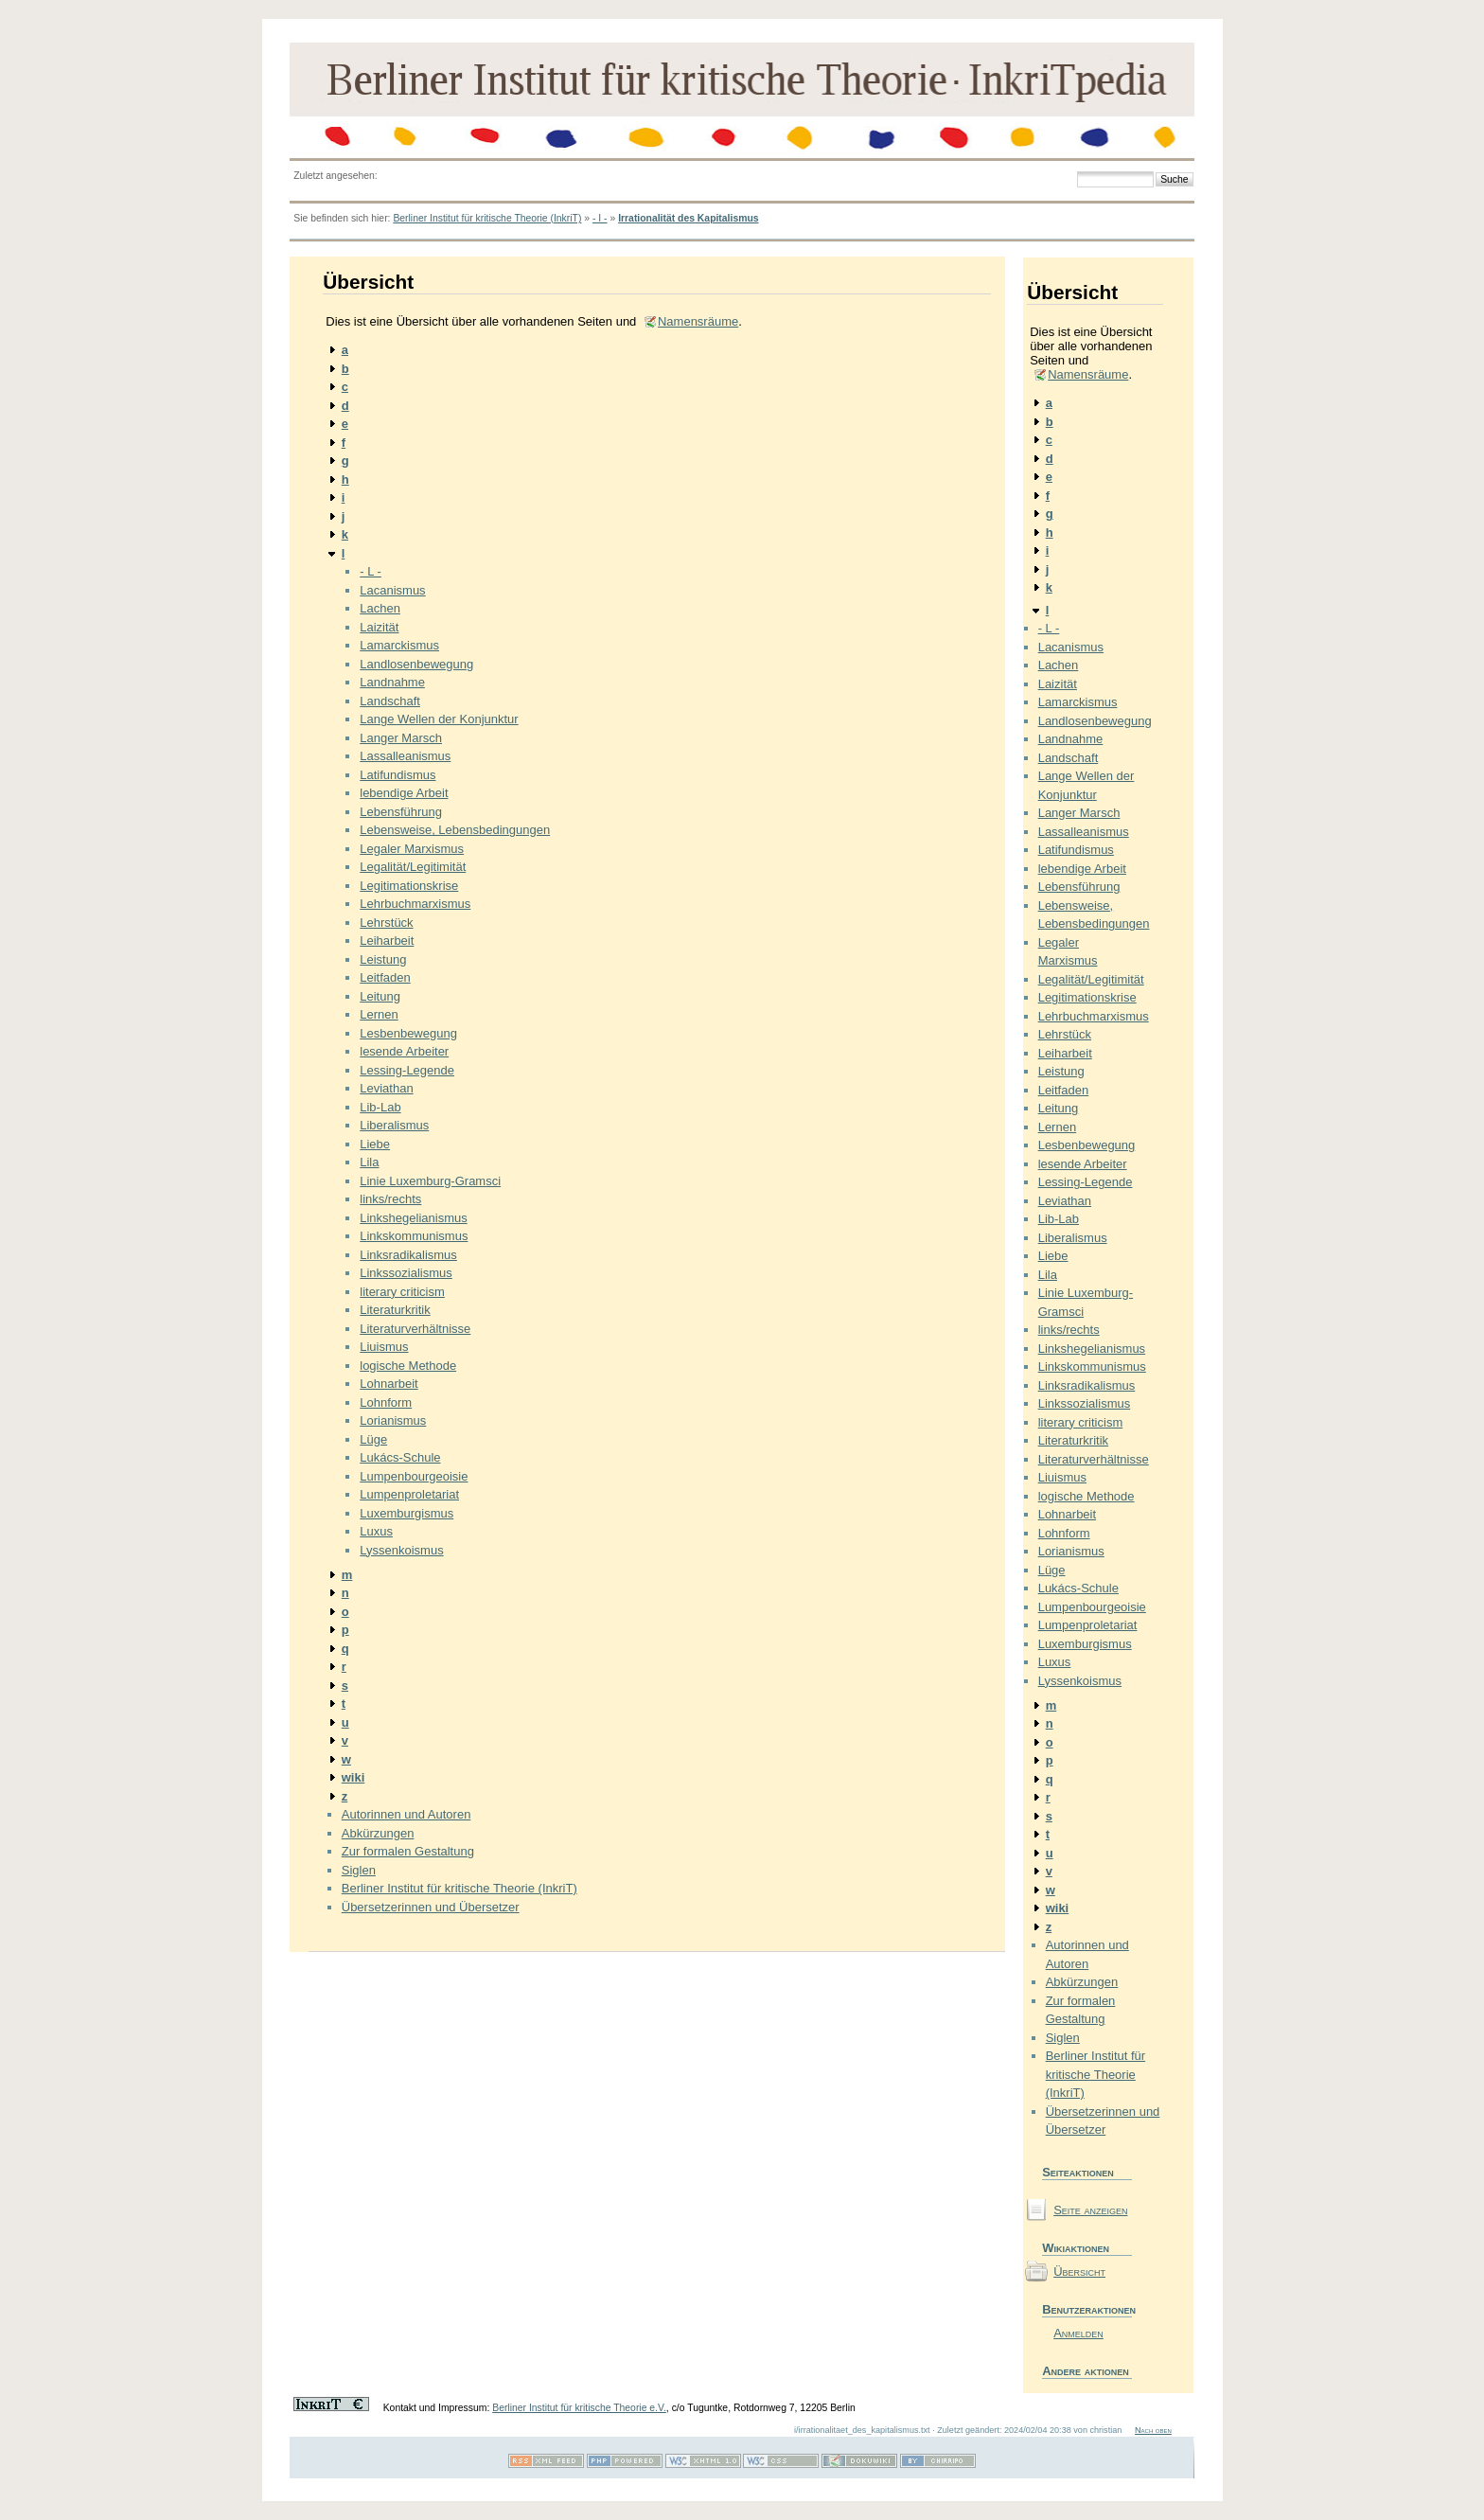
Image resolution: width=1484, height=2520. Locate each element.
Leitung (380, 996)
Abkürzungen (378, 1833)
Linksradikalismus (408, 1255)
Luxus (376, 1531)
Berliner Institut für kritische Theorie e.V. (579, 2408)
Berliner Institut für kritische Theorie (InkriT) (487, 218)
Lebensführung (401, 812)
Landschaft (390, 701)
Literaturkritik (395, 1310)
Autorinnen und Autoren (406, 1814)
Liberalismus (394, 1125)
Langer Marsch (401, 738)
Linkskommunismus (414, 1236)
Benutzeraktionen (1087, 2309)
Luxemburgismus (406, 1513)
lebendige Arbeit (404, 793)
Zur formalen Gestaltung (408, 1851)
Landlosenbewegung (416, 664)
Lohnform (386, 1402)
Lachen (380, 608)
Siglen (359, 1870)
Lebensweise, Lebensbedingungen (455, 830)
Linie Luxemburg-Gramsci (430, 1181)
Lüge (373, 1439)
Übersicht (1079, 2271)
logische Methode (408, 1365)
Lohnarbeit (388, 1383)
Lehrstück (386, 922)
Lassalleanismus (405, 756)
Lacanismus (392, 590)
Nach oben (1153, 2430)
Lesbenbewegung (408, 1033)
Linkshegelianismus (413, 1218)
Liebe (375, 1144)
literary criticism (402, 1292)
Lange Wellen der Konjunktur (439, 719)
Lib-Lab (380, 1107)
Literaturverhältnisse (415, 1329)
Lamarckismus (399, 645)
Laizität (379, 627)
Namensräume (698, 321)
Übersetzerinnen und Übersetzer (431, 1907)
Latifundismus (397, 775)
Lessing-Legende (407, 1070)
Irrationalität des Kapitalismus (688, 218)
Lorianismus (393, 1420)
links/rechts (390, 1199)
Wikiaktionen (1075, 2248)
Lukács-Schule (400, 1457)
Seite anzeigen (1090, 2210)
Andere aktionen (1085, 2371)
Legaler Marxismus (412, 849)
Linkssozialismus (406, 1273)
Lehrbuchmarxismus (415, 903)
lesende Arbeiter (404, 1051)
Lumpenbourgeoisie (414, 1476)
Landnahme (392, 682)
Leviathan (386, 1088)
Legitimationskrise (409, 885)
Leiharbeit (387, 940)
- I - (600, 218)
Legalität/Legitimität (413, 867)
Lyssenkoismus (401, 1550)
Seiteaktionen (1078, 2172)
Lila (369, 1162)
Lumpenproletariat (409, 1494)
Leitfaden (385, 977)
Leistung (383, 959)
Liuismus (384, 1347)
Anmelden (1078, 2333)
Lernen (379, 1014)
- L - (370, 571)
